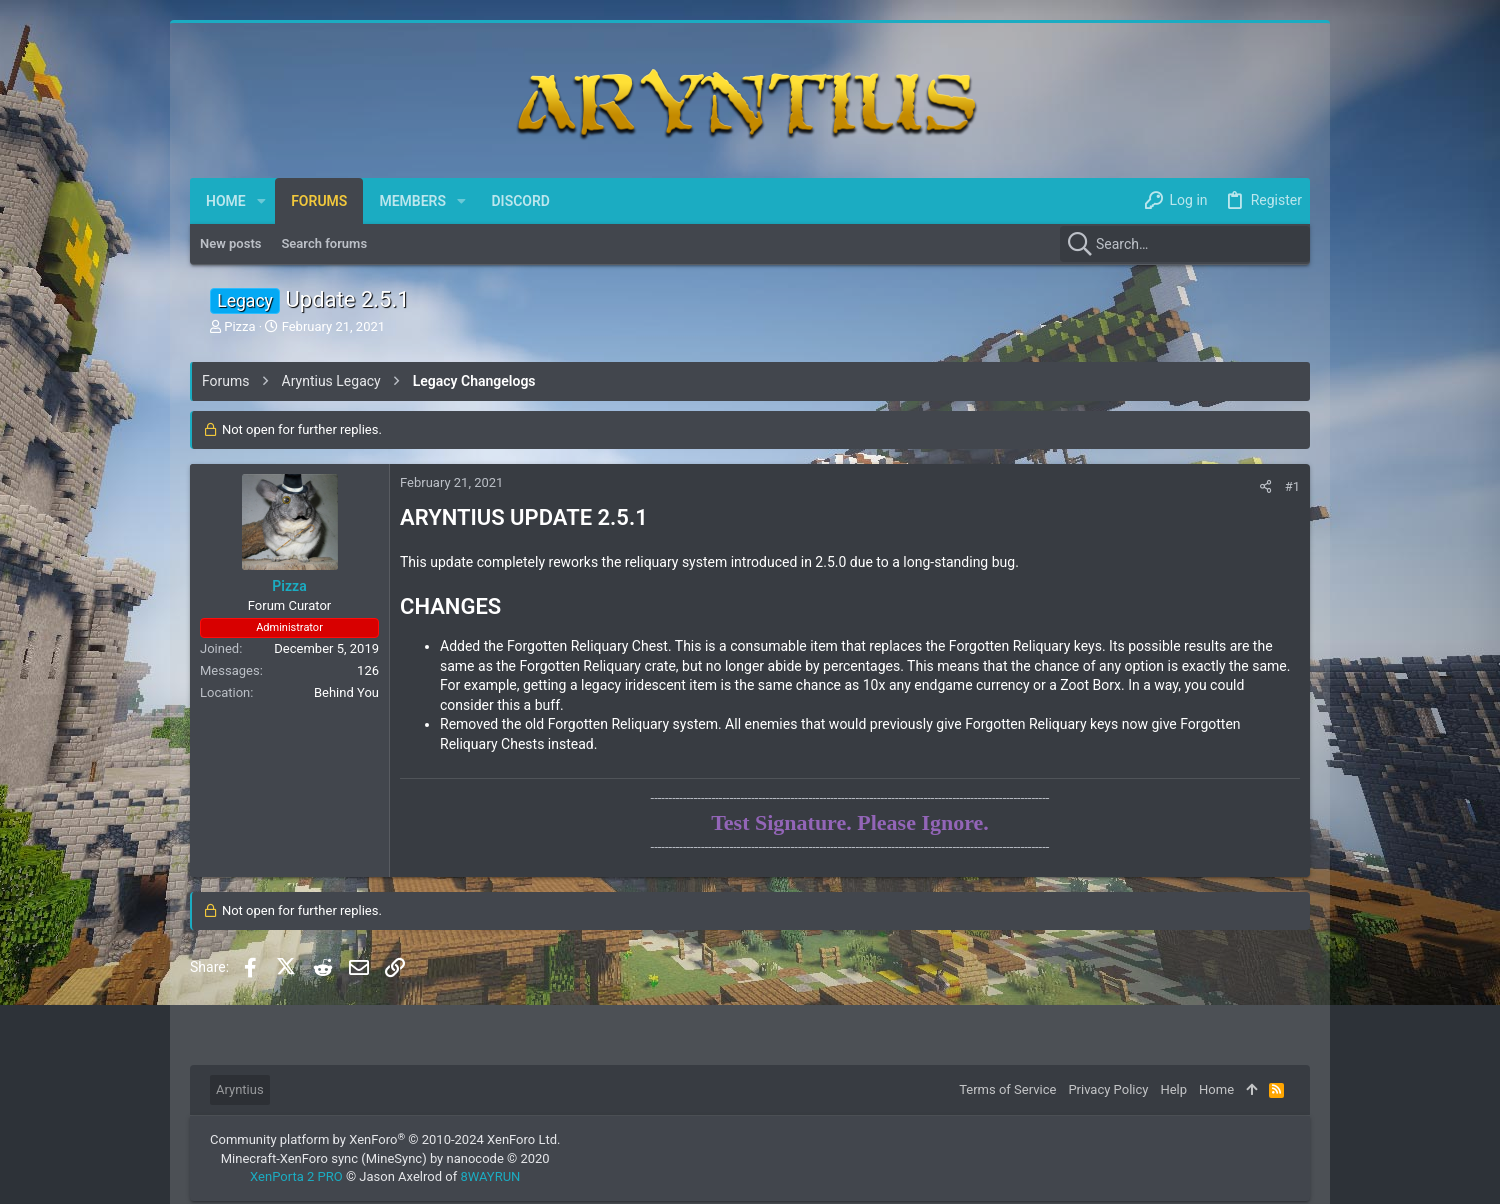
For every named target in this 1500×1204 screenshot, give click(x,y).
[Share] (1265, 486)
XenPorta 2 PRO (296, 1176)
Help (1173, 1089)
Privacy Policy (1108, 1089)
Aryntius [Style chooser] (240, 1089)
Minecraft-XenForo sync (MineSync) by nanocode (385, 1158)
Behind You (346, 692)
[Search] (1185, 244)
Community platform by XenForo (385, 1139)
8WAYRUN (490, 1176)
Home (1216, 1089)
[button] (261, 201)
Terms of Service (1007, 1089)
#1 (1292, 486)
